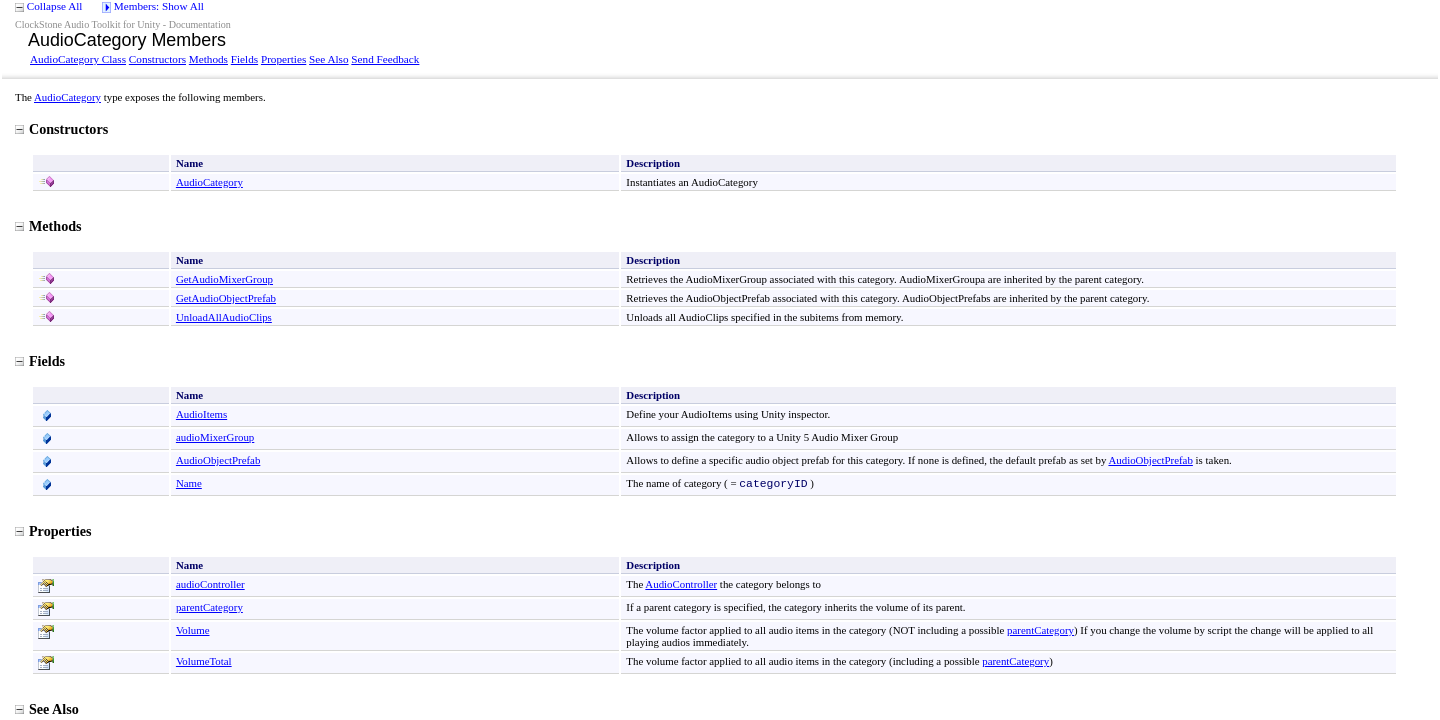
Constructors (157, 59)
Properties (283, 59)
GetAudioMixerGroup (224, 279)
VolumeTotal (204, 661)
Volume (193, 630)
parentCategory (209, 607)
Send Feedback (385, 59)
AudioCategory (67, 97)
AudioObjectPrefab (218, 460)
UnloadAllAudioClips (224, 317)
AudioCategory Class (78, 59)
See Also (328, 59)
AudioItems (201, 414)
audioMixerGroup (215, 437)
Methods (208, 59)
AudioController (681, 584)
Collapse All (55, 6)
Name (189, 483)
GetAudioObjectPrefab (226, 298)
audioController (210, 584)
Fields (244, 59)
